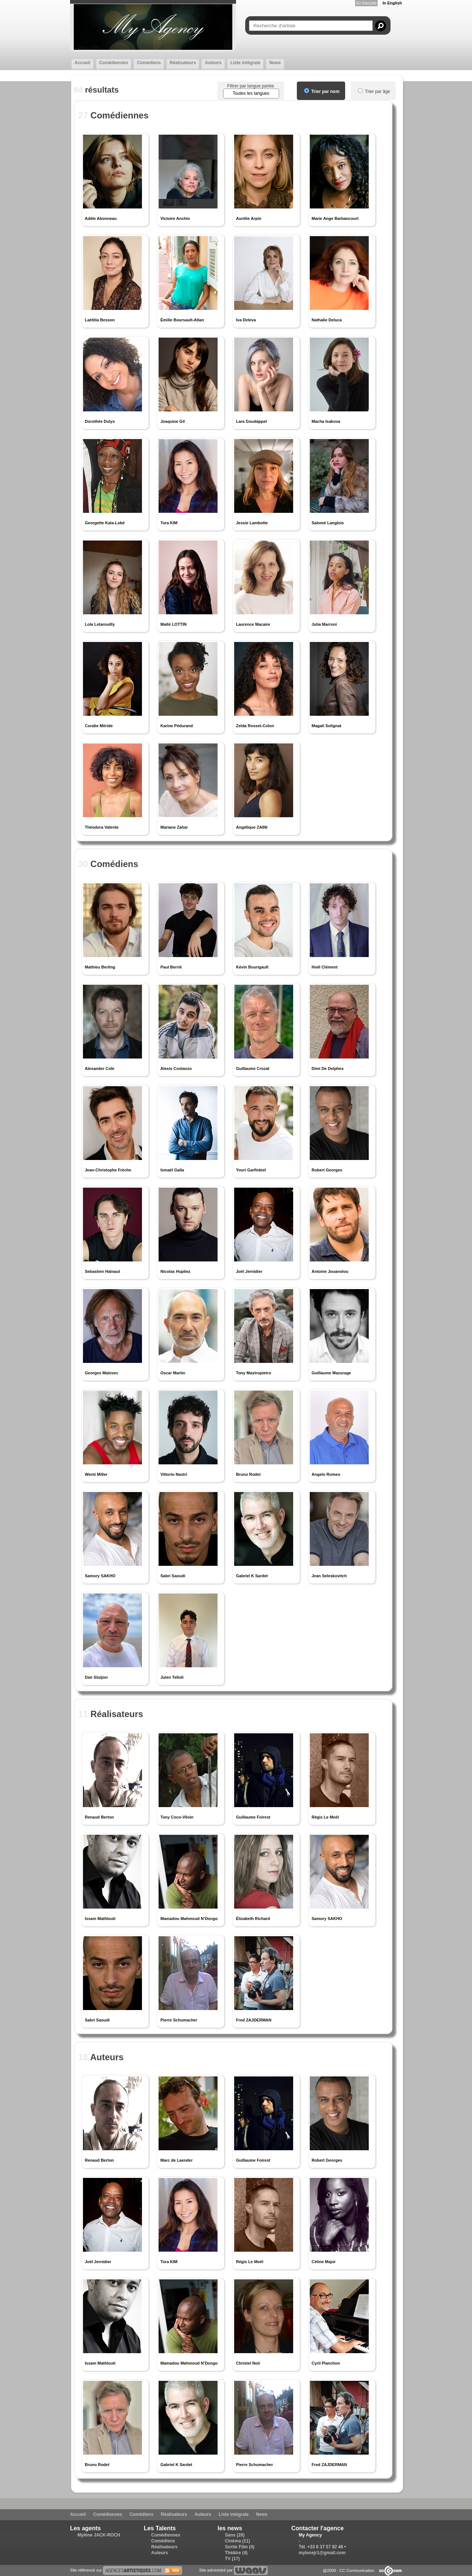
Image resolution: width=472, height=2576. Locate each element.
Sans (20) (234, 2535)
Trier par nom (322, 91)
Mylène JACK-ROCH (98, 2535)
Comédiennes (113, 62)
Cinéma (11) (237, 2541)
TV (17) (232, 2558)
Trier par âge (374, 91)
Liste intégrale (245, 62)
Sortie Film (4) (239, 2546)
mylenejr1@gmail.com (322, 2552)
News (275, 62)
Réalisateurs (183, 62)
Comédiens (149, 62)
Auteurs (213, 62)
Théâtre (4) (236, 2552)
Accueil (82, 62)
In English (392, 3)
